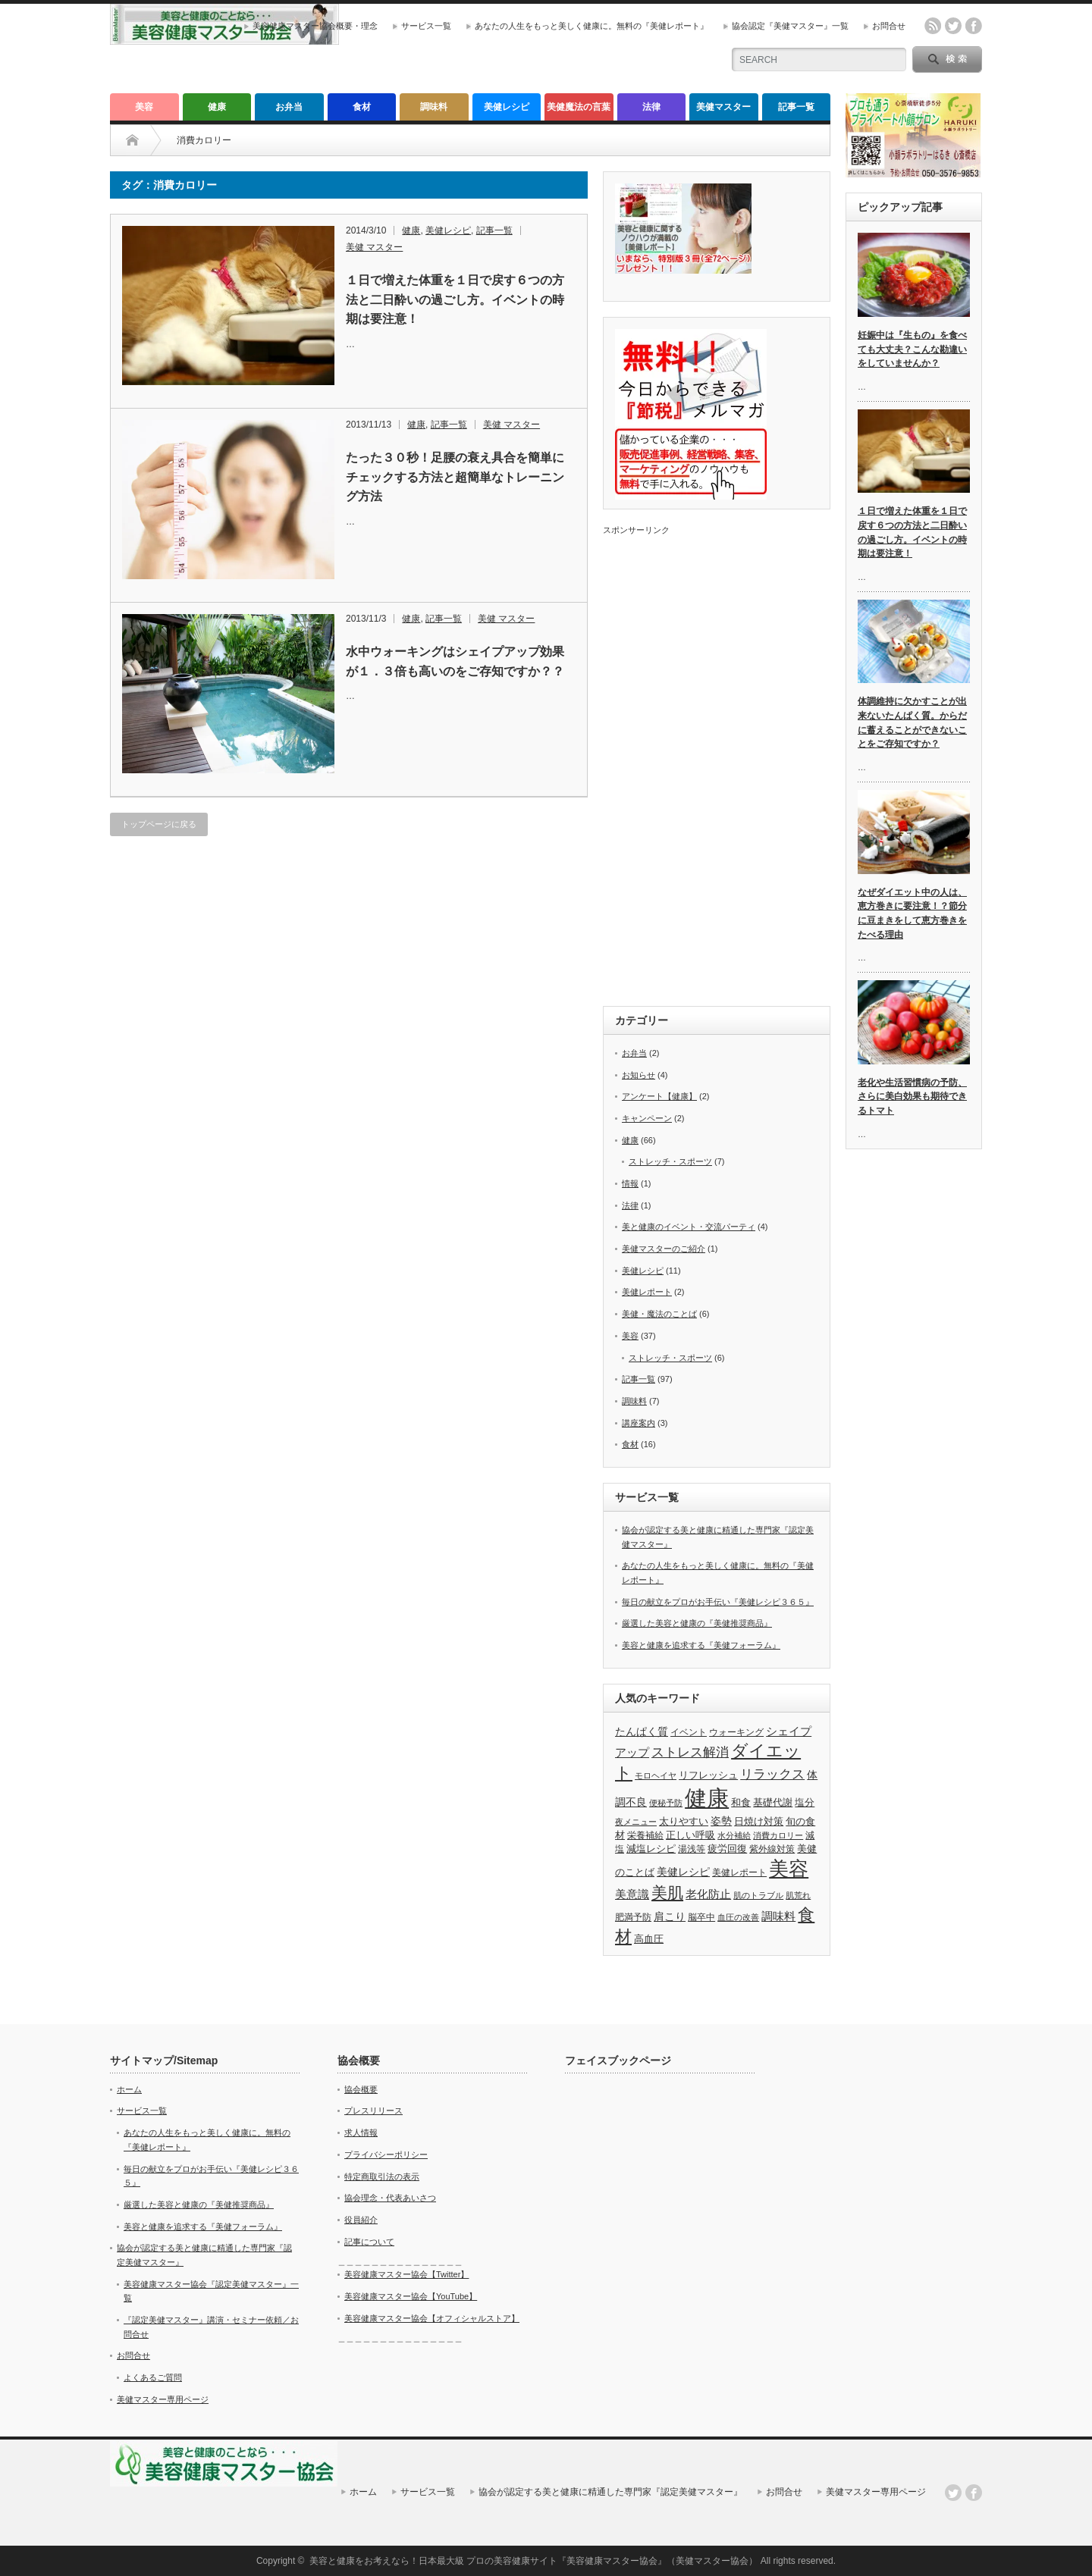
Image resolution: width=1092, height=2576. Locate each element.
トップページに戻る (158, 824)
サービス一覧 (426, 25)
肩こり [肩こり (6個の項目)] (670, 1916)
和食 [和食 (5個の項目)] (741, 1802)
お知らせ (638, 1075)
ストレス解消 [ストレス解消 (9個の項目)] (690, 1752)
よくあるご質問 (153, 2377)
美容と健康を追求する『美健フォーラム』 (701, 1645)
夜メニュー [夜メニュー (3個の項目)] (636, 1821)
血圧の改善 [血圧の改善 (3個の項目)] (738, 1917)
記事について (369, 2241)
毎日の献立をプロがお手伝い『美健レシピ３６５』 (718, 1601)
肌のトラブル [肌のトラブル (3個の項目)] (758, 1895)
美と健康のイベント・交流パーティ (688, 1226)
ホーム (129, 2089)
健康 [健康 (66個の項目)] (707, 1797)
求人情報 (361, 2132)
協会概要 (361, 2089)
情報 (630, 1183)
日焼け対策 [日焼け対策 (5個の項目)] (758, 1821)
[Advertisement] (716, 763)
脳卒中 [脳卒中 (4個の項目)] (701, 1917)
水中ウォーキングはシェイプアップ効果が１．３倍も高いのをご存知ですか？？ (455, 661)
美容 (144, 107)
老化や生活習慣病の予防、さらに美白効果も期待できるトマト (912, 1096)
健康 (217, 107)
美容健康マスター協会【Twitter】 (406, 2274)
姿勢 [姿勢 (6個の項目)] (721, 1821)
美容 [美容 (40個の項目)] (788, 1868)
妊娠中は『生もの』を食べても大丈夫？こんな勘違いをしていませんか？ (912, 349)
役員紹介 (361, 2219)
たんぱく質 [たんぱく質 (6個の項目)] (641, 1731)
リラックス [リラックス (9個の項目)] (772, 1774)
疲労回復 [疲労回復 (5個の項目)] (727, 1848)
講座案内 (638, 1422)
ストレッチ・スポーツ (670, 1161)
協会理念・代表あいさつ (390, 2197)
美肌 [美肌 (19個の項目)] (667, 1893)
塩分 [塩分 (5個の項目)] (804, 1802)
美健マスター (723, 107)
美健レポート (647, 1291)
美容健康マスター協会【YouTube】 (410, 2296)
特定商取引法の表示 (381, 2176)
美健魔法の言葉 (578, 107)
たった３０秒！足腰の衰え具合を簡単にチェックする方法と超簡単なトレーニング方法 (455, 477)
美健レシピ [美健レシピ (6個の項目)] (683, 1872)
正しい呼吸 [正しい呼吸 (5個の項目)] (690, 1835)
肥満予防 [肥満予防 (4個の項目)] (633, 1917)
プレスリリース (373, 2110)
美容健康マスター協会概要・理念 (315, 25)
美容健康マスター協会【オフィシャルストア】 (431, 2318)
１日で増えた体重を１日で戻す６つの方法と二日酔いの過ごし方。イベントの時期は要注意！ (455, 299)
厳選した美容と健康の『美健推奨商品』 (697, 1623)
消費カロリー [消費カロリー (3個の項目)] (778, 1835)
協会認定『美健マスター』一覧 (790, 25)
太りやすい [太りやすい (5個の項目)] (683, 1821)
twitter (953, 25)
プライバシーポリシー (386, 2154)
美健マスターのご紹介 (663, 1248)
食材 (362, 107)
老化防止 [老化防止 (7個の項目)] (708, 1894)
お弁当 (289, 107)
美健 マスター (374, 247)
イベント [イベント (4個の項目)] (688, 1732)
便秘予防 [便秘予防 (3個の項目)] (665, 1802)
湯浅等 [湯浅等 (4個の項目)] (691, 1849)
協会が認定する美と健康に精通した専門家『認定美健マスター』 (610, 2492)
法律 (651, 107)
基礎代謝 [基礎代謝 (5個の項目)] (772, 1802)
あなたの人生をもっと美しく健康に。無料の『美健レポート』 (591, 25)
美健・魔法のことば (659, 1313)
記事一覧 (796, 107)
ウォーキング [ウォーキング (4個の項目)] (736, 1732)
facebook (973, 25)
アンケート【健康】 (659, 1096)
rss (932, 25)
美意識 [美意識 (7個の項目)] (632, 1894)
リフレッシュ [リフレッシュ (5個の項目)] (708, 1775)
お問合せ (888, 25)
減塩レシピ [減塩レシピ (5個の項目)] (651, 1848)
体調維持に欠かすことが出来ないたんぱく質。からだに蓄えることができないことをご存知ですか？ (912, 722)
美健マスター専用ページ (163, 2399)
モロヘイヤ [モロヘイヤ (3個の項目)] (655, 1775)
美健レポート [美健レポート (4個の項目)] (739, 1872)
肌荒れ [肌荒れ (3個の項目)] (798, 1895)
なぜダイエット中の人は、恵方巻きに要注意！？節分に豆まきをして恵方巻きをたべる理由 (912, 913)
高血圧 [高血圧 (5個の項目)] (649, 1939)
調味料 (433, 107)
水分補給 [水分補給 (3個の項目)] (734, 1835)
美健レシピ (506, 107)
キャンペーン (647, 1118)
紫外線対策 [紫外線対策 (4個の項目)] (772, 1849)
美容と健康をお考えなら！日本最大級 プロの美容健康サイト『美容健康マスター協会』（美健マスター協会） (533, 2561)
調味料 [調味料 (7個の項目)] (778, 1916)
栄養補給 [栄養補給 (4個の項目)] (645, 1835)
